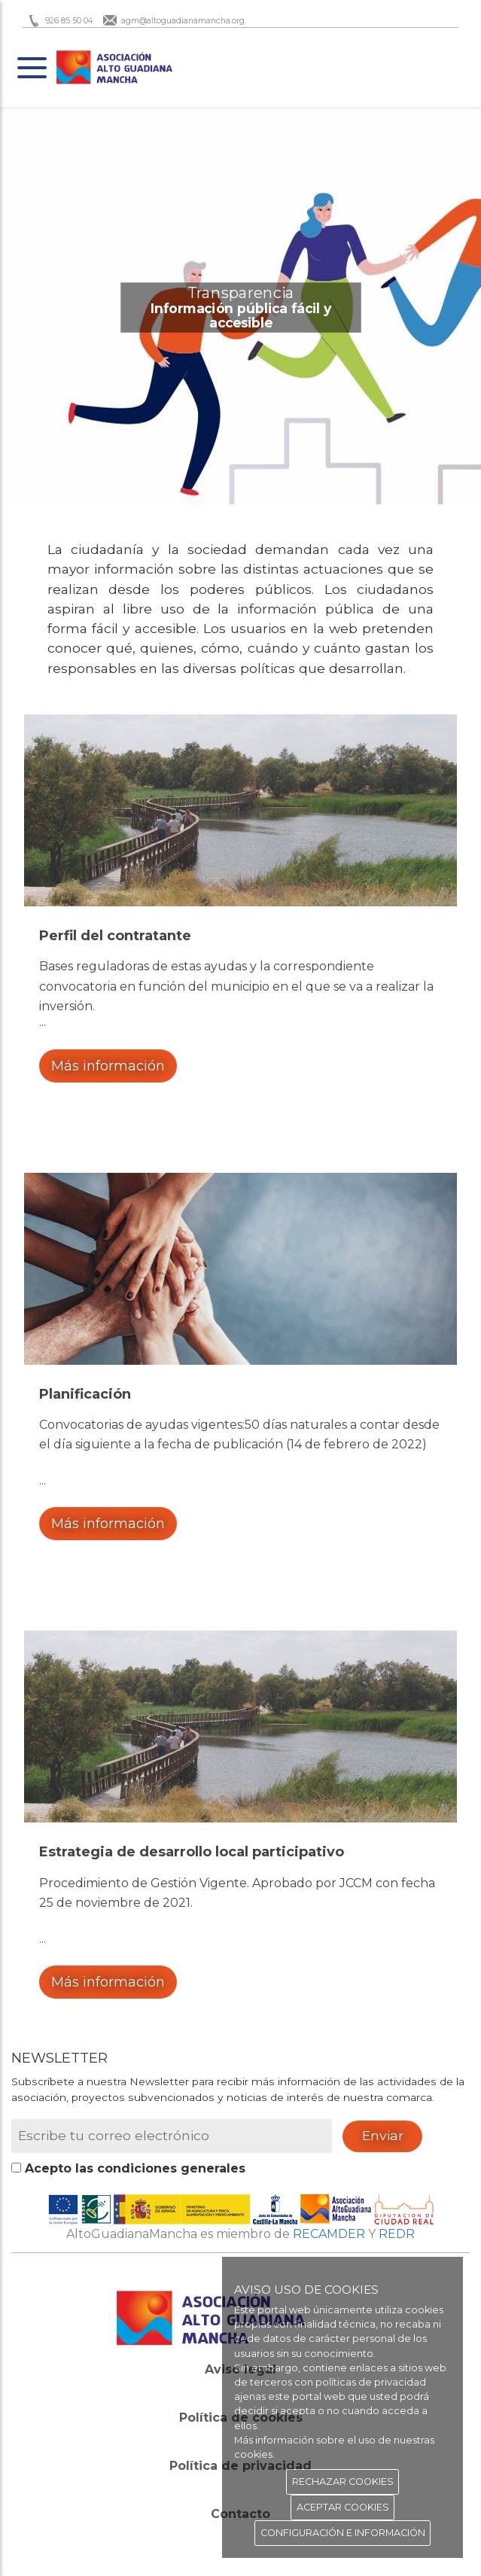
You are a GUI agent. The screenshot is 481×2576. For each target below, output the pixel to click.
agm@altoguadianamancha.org (183, 21)
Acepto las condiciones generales (133, 2168)
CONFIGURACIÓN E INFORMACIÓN (342, 2532)
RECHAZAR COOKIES (343, 2481)
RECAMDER (329, 2234)
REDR (397, 2234)
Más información (108, 1066)
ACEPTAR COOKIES (343, 2507)
